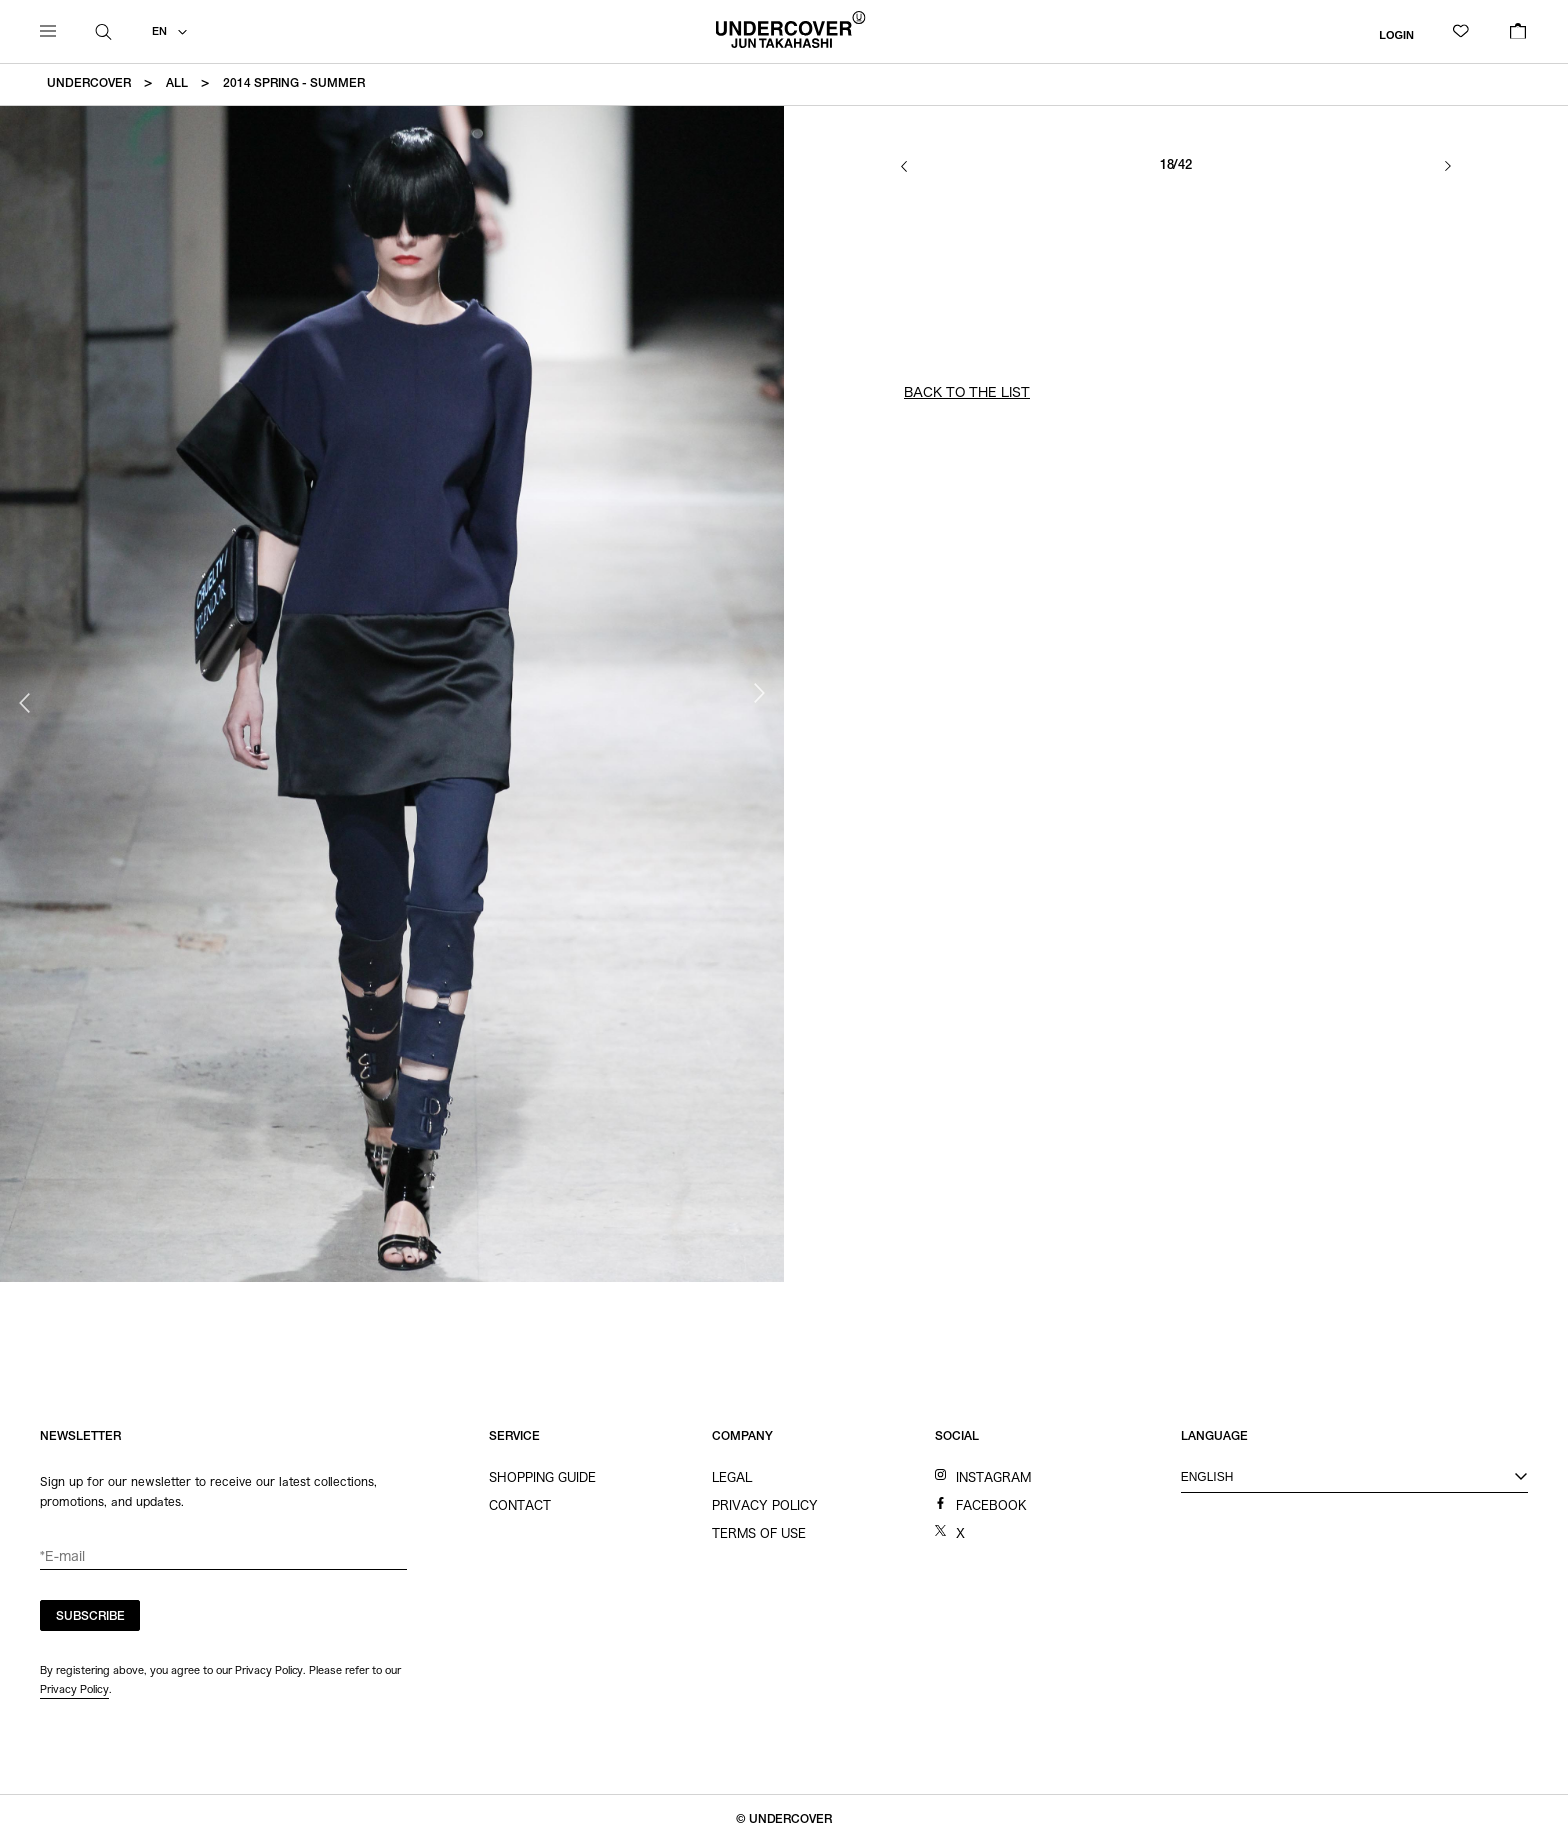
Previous (25, 703)
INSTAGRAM (993, 1477)
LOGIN (1396, 34)
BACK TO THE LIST (967, 392)
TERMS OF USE (759, 1533)
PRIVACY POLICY (765, 1505)
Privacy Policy (74, 1689)
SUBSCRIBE (90, 1617)
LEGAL (732, 1477)
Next (759, 693)
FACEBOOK (991, 1505)
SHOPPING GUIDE (542, 1477)
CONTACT (520, 1505)
